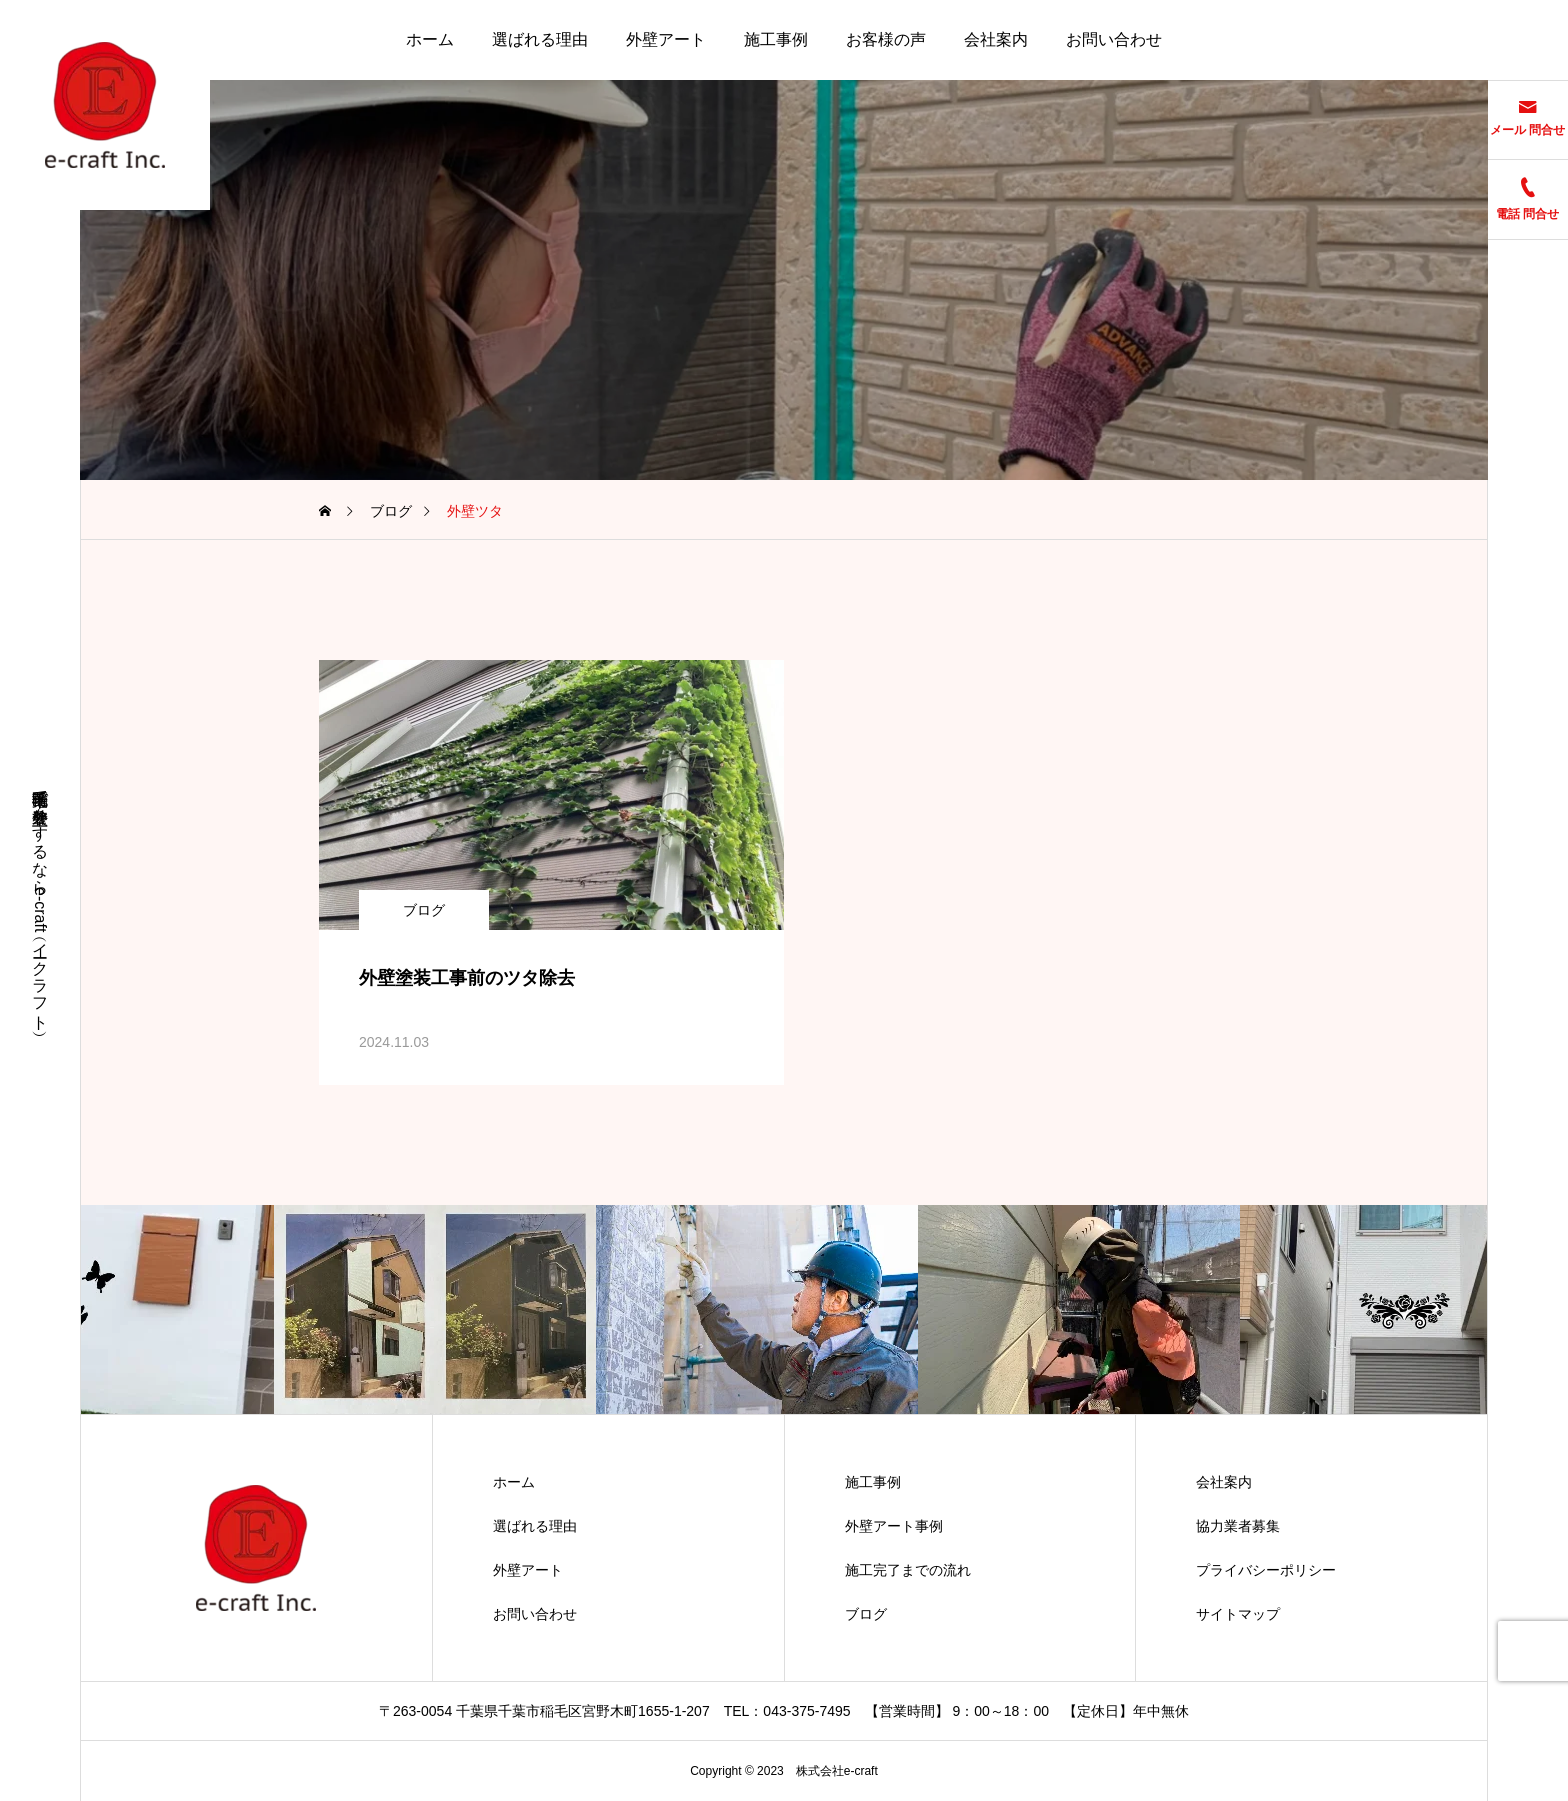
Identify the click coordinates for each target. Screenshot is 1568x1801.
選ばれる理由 (540, 39)
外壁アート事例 (894, 1526)
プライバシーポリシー (1266, 1570)
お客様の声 (886, 39)
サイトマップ (1238, 1614)
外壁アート (666, 39)
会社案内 (996, 39)
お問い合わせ (1114, 39)
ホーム (430, 39)
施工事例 (776, 39)
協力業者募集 (1238, 1526)
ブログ (424, 910)
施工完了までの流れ (908, 1570)
